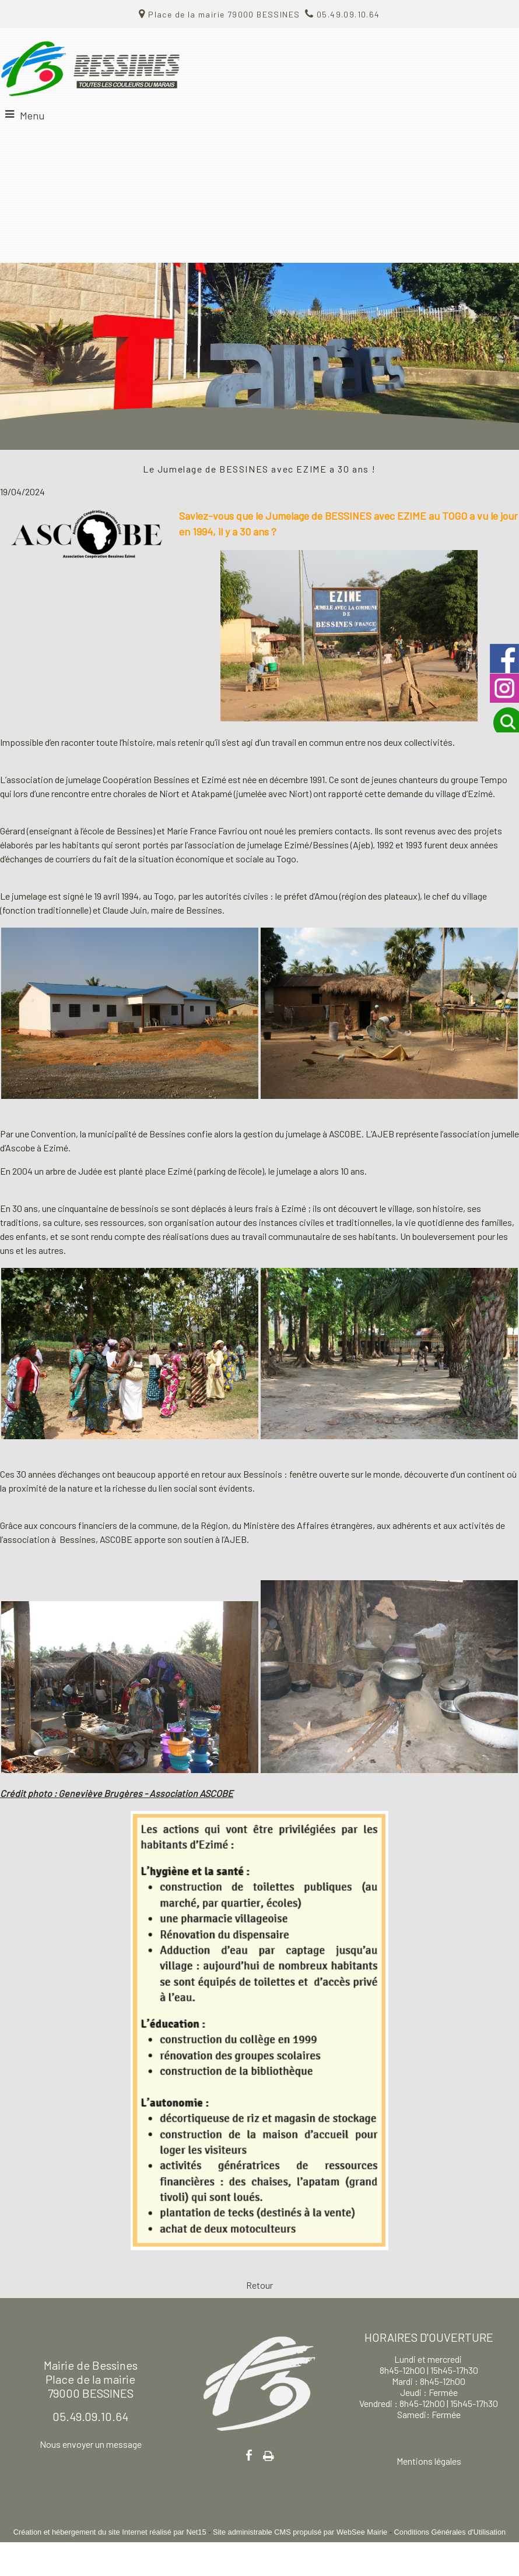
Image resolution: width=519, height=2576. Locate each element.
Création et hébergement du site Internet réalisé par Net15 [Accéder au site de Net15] (109, 2532)
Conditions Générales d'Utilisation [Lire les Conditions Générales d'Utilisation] (450, 2532)
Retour (259, 2284)
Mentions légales (429, 2460)
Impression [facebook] (269, 2453)
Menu (32, 115)
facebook (249, 2455)
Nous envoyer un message (91, 2444)
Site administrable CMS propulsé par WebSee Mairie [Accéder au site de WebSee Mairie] (300, 2532)
